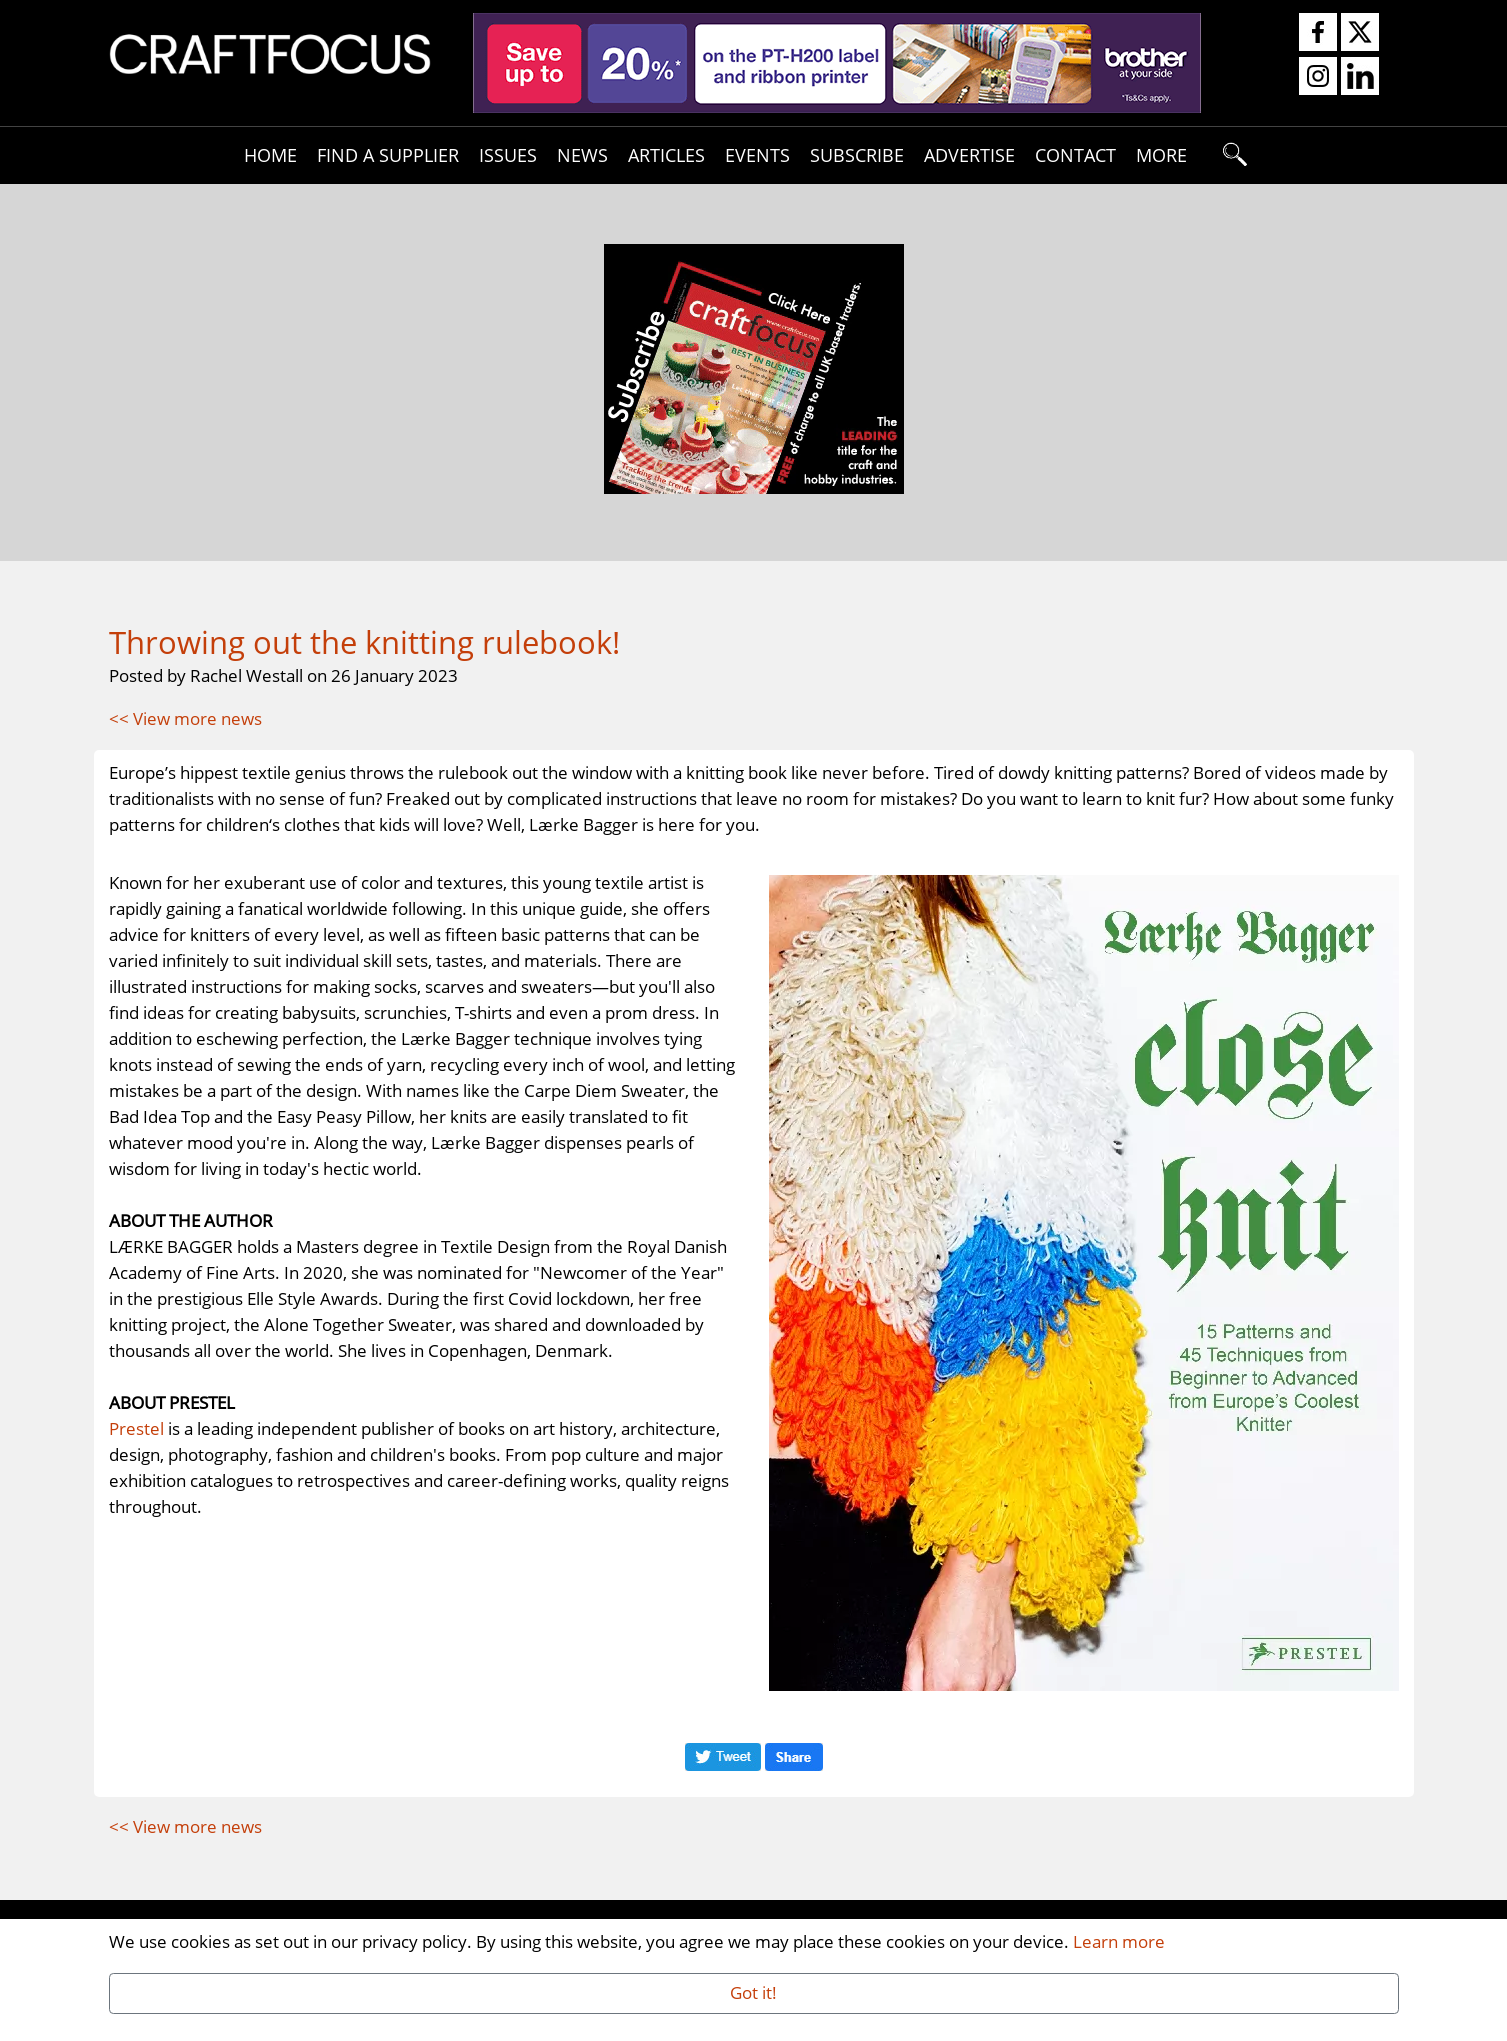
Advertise (969, 154)
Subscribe (857, 154)
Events (757, 154)
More (1161, 154)
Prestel (136, 1428)
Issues (508, 154)
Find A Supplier (388, 154)
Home (270, 154)
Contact (1075, 154)
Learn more (1119, 1941)
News (582, 154)
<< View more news (185, 718)
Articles (666, 154)
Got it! (753, 1992)
